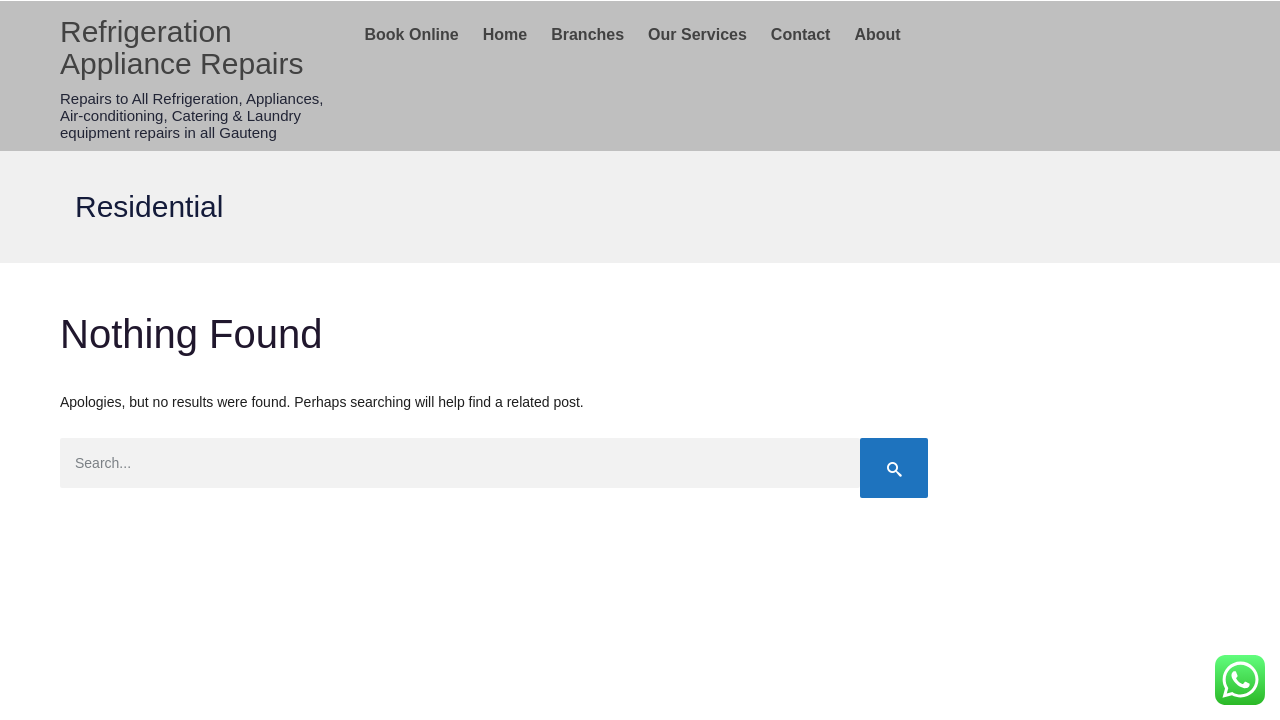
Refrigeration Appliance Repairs (181, 47)
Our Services (697, 34)
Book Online (412, 34)
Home (505, 34)
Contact (801, 34)
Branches (587, 34)
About (877, 34)
